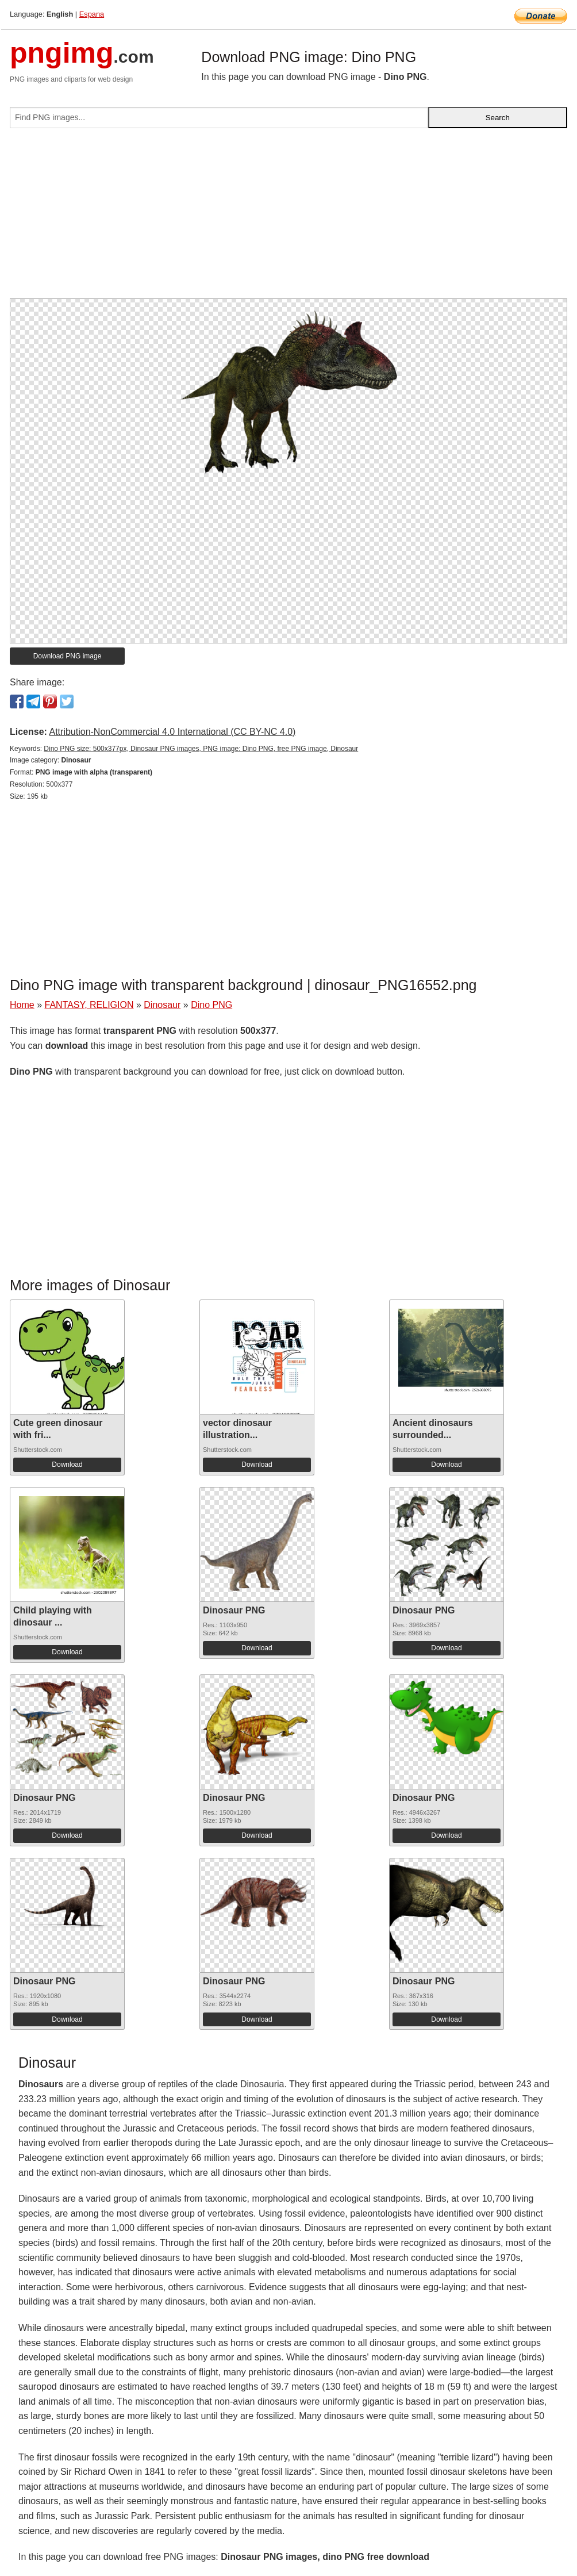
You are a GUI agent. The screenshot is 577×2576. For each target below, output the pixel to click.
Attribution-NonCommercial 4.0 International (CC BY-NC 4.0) (172, 732)
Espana (91, 14)
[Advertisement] (288, 217)
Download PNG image (67, 656)
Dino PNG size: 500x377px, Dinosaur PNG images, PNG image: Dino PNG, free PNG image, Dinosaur (201, 749)
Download (67, 1464)
